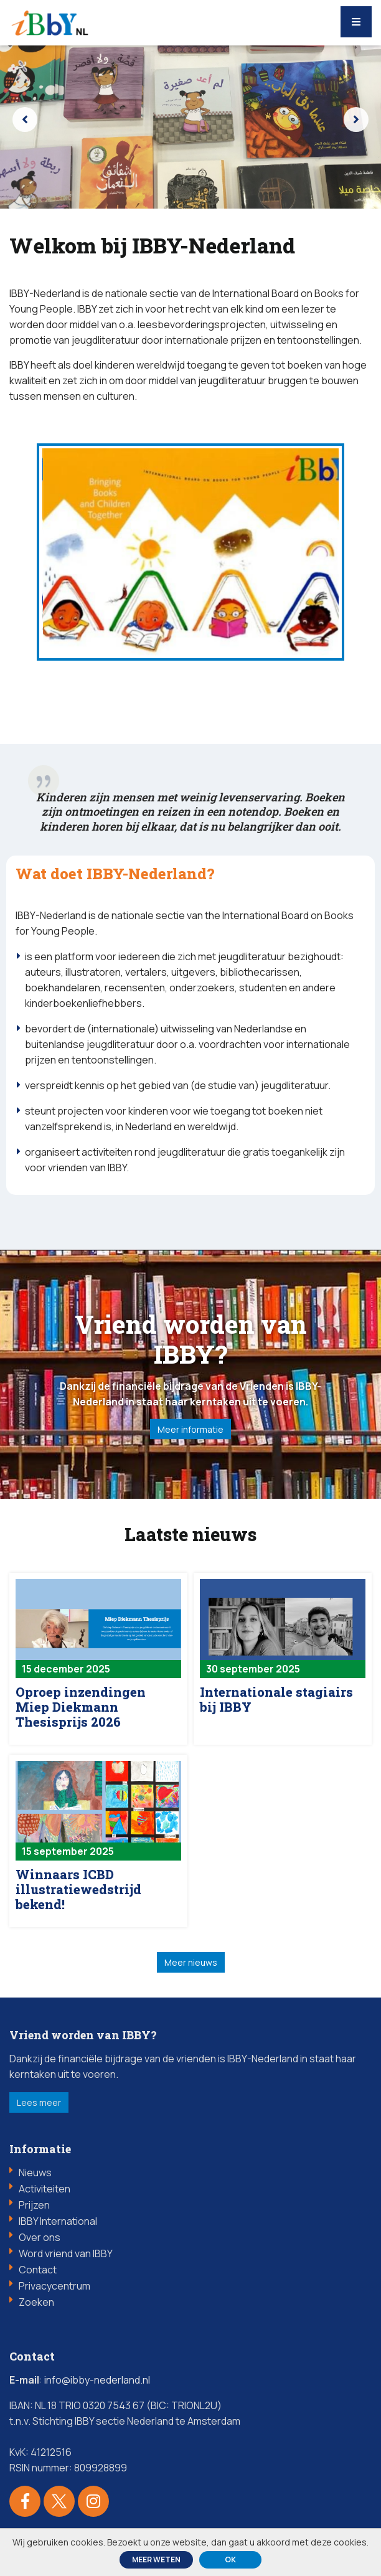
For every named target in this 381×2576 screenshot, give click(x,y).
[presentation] (24, 119)
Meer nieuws (190, 1966)
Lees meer (39, 2106)
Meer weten (156, 2559)
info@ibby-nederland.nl (97, 2383)
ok (230, 2559)
